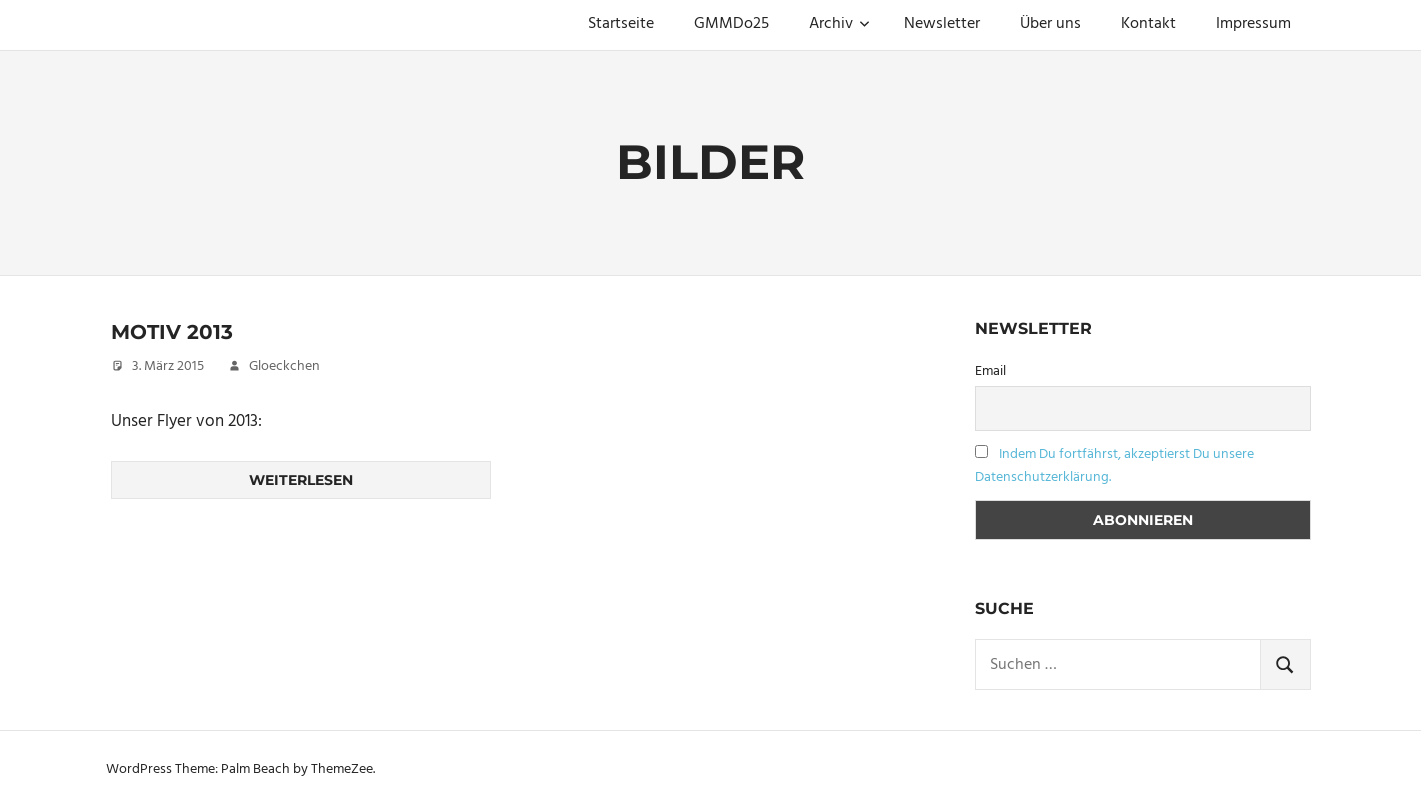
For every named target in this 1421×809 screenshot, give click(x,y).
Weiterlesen (301, 480)
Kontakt (1148, 24)
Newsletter (942, 24)
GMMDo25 (731, 24)
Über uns (1050, 24)
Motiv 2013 (172, 332)
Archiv (839, 24)
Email (990, 371)
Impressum (1253, 24)
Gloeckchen (284, 366)
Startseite (621, 24)
